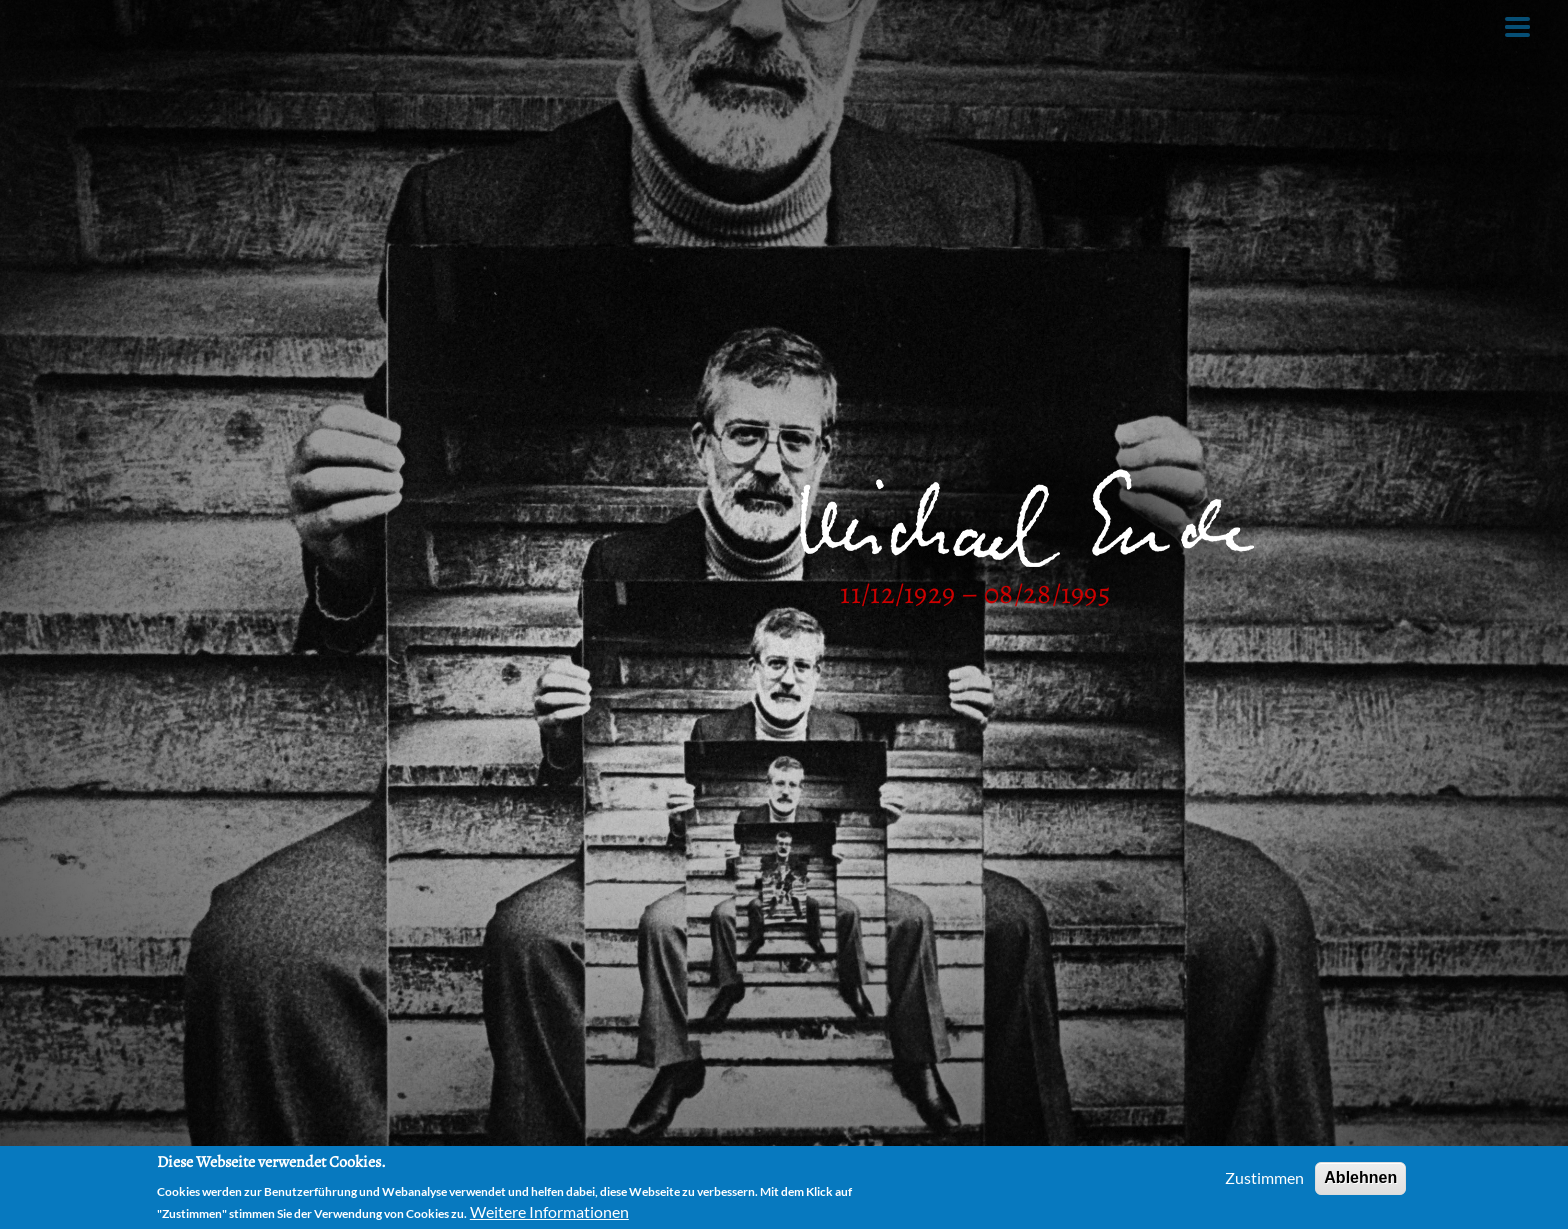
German (957, 22)
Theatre (534, 22)
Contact (729, 22)
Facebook (842, 22)
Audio (348, 22)
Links (631, 22)
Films (438, 22)
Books (255, 22)
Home (62, 22)
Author (159, 22)
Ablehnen (1360, 1177)
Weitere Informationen (549, 1211)
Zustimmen (1264, 1177)
